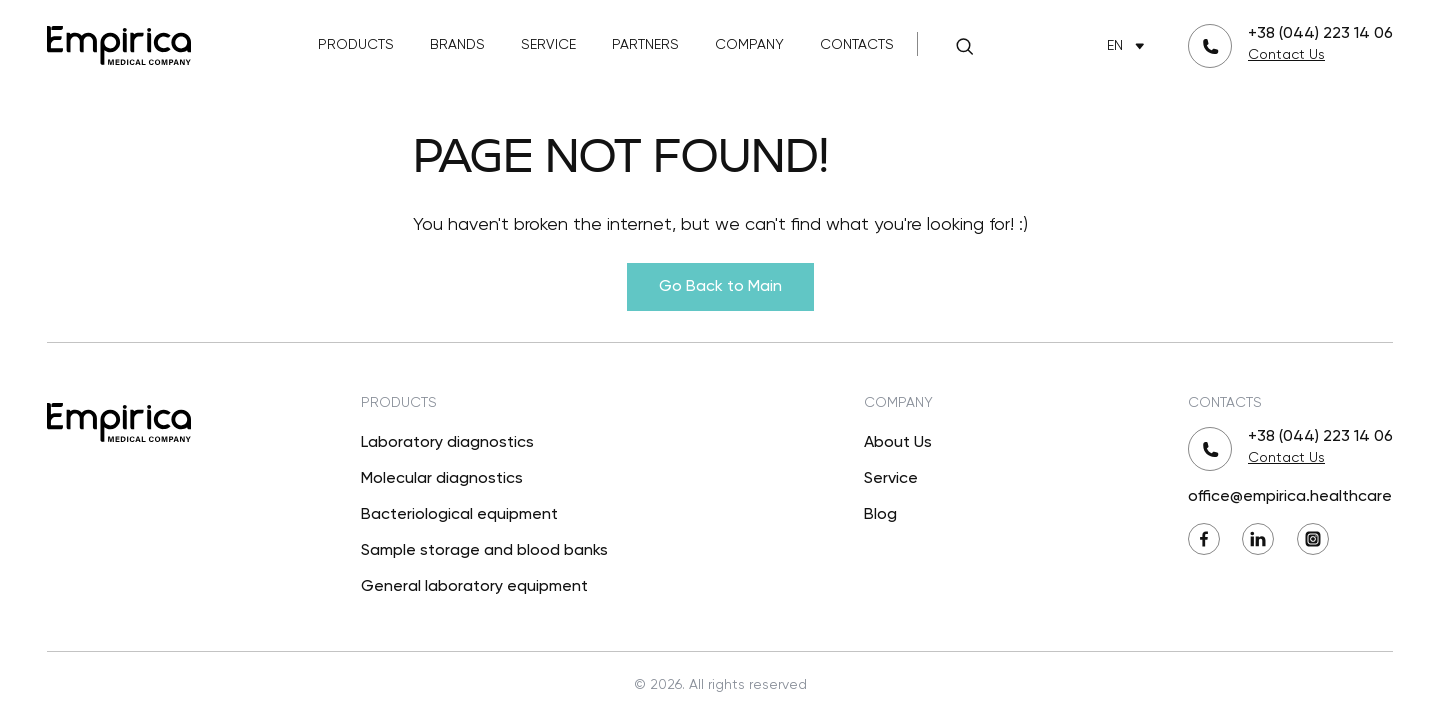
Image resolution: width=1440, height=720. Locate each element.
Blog (880, 515)
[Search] (964, 46)
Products (356, 45)
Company (749, 45)
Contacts (857, 45)
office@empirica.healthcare (1290, 497)
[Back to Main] (119, 43)
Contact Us (1286, 55)
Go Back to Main (720, 287)
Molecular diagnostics (442, 479)
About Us (898, 443)
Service (548, 45)
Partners (645, 45)
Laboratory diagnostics (447, 443)
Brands (457, 45)
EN (1129, 46)
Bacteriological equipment (459, 515)
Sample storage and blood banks (484, 551)
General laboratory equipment (474, 587)
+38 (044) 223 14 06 (1320, 34)
